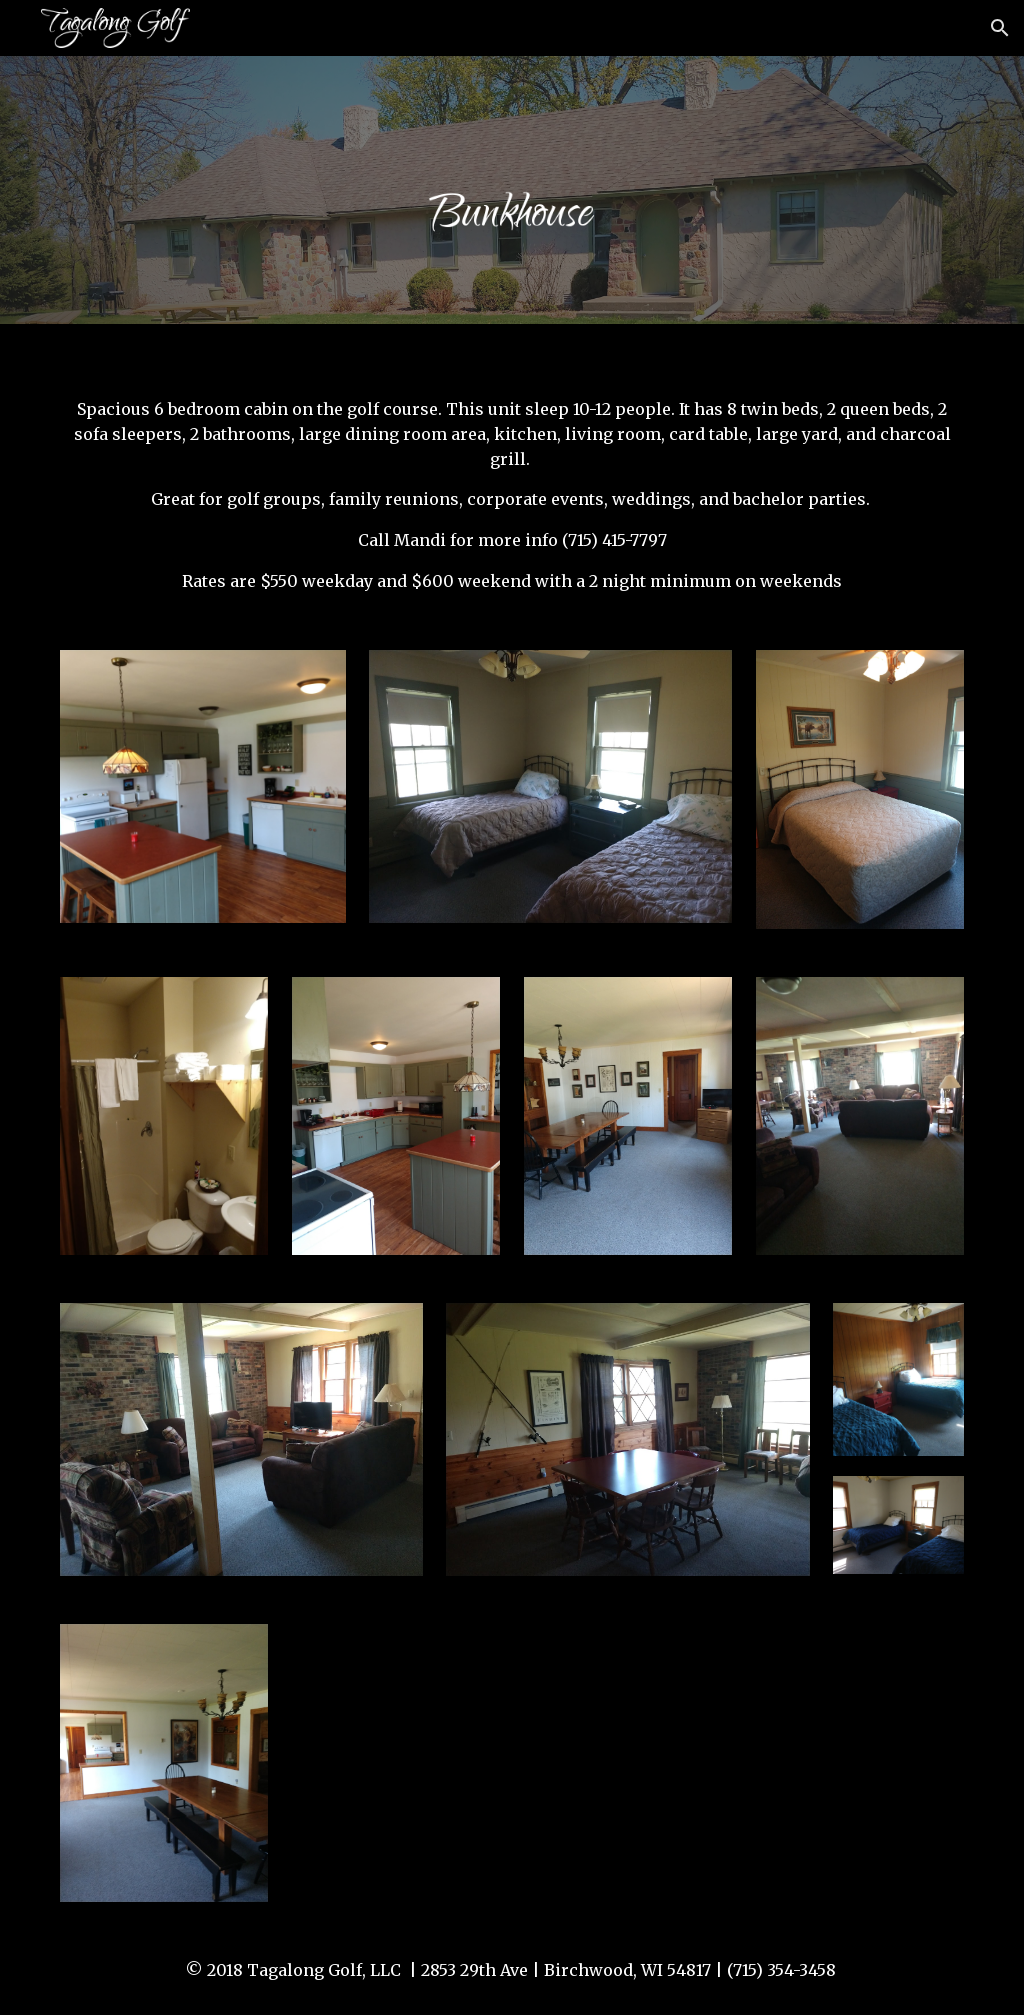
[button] (1000, 28)
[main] (512, 475)
